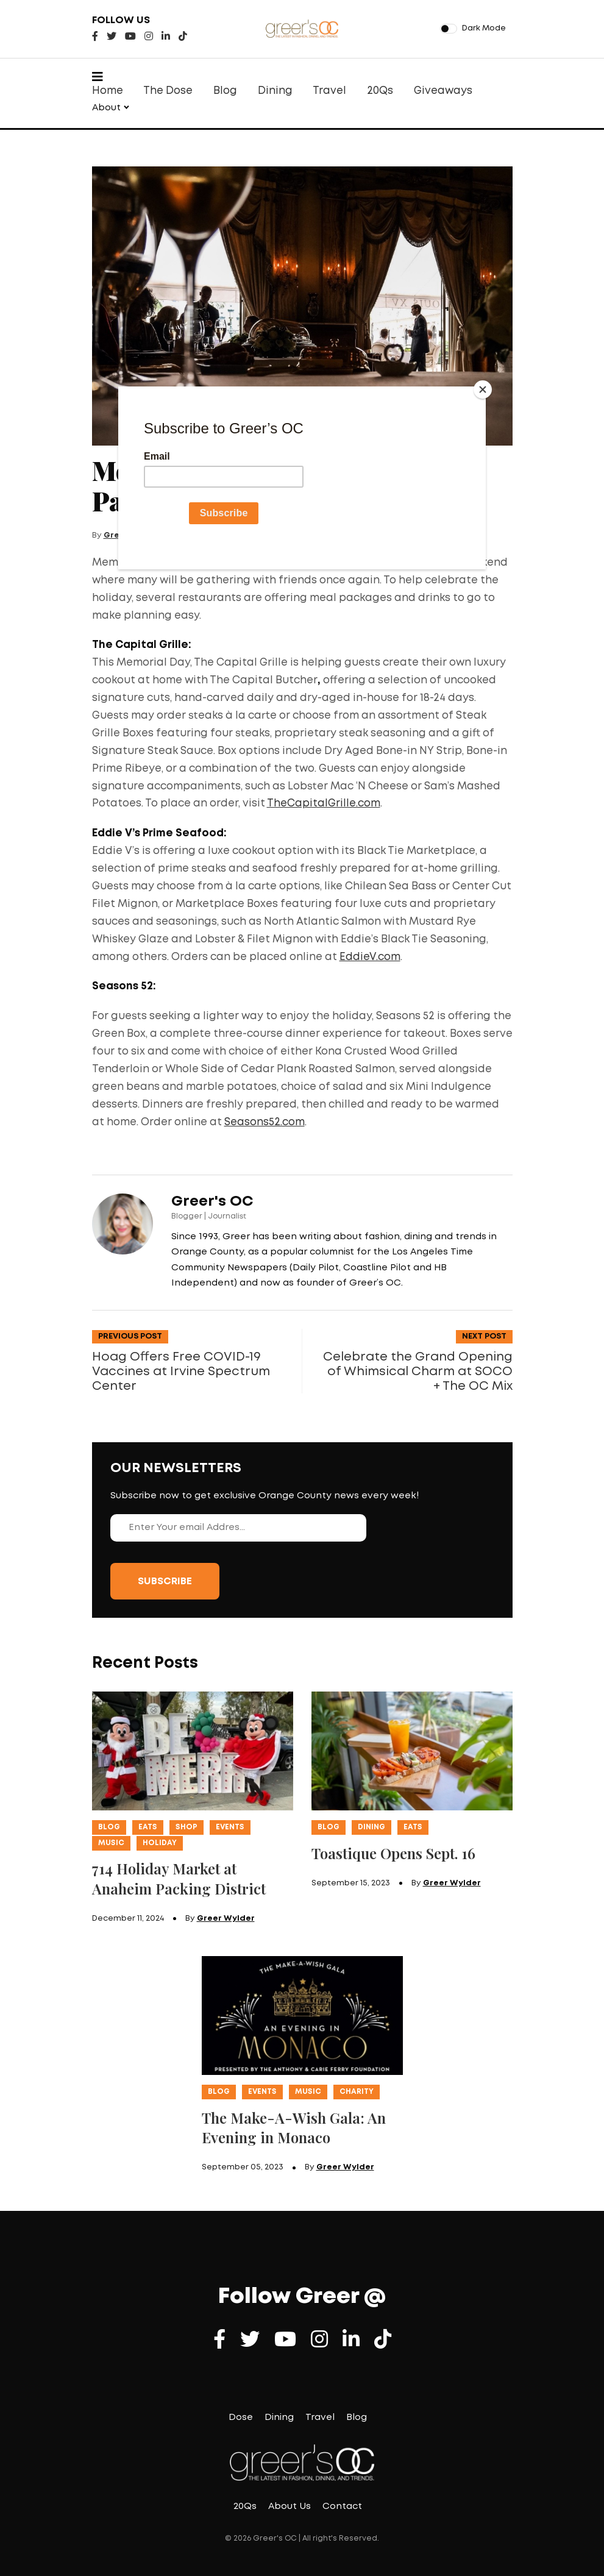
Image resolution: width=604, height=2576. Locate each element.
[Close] (483, 389)
